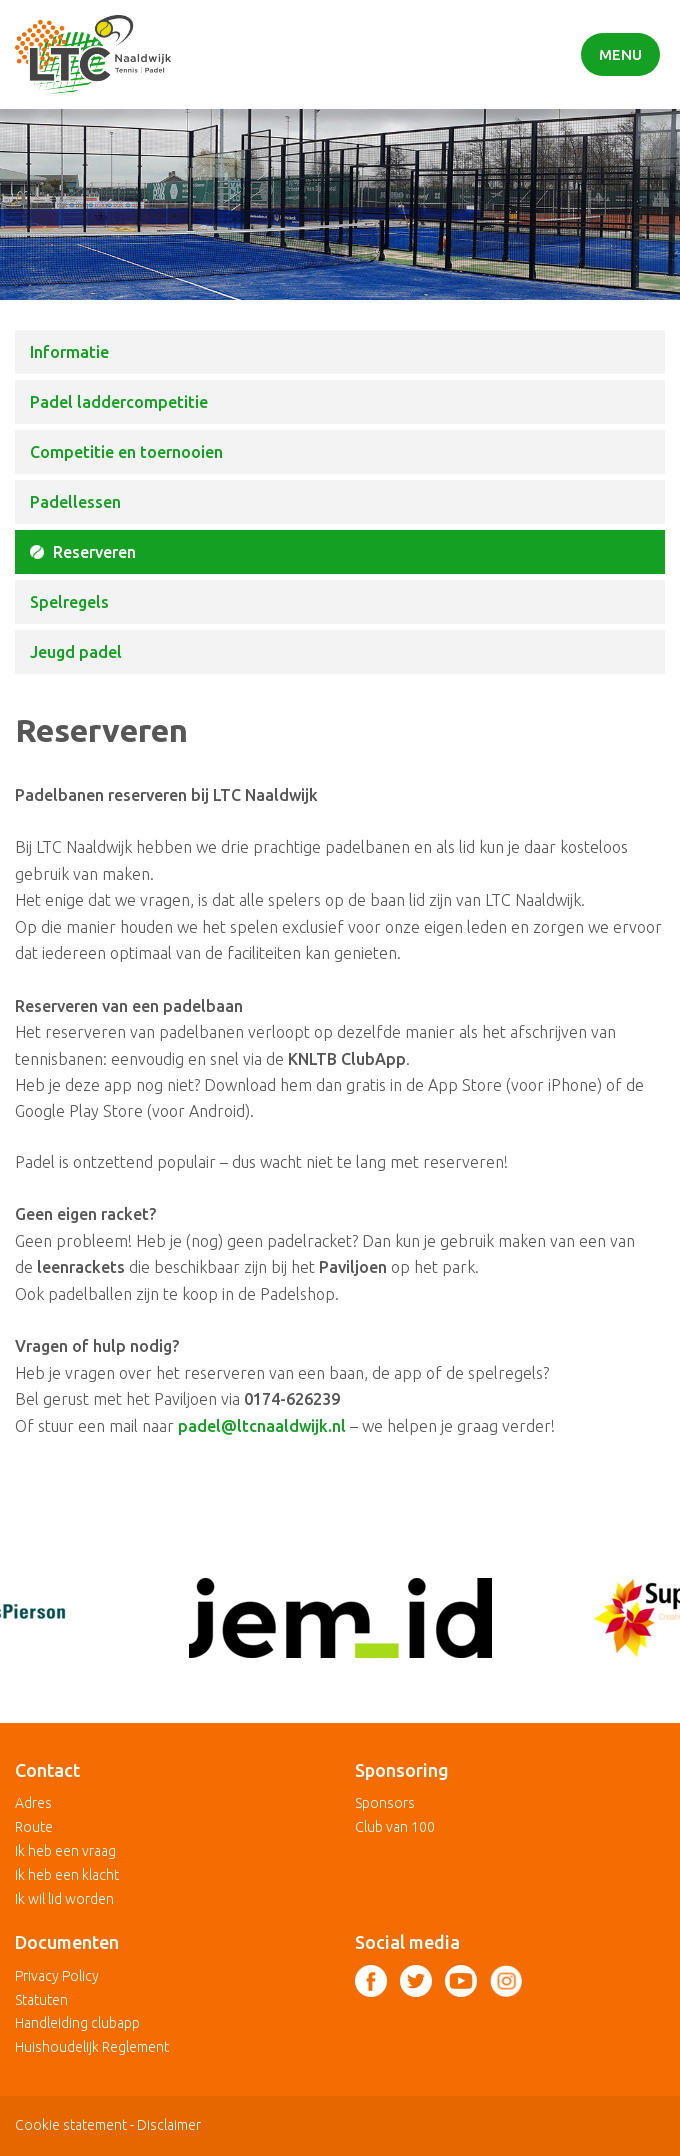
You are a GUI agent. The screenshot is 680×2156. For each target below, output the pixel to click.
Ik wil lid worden (64, 1899)
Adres (33, 1803)
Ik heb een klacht (67, 1875)
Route (34, 1827)
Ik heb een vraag (65, 1851)
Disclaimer (169, 2125)
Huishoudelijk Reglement (92, 2047)
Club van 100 (395, 1827)
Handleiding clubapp (77, 2023)
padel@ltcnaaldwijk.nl (262, 1426)
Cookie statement (71, 2125)
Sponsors (385, 1803)
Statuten (41, 2000)
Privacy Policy (57, 1976)
